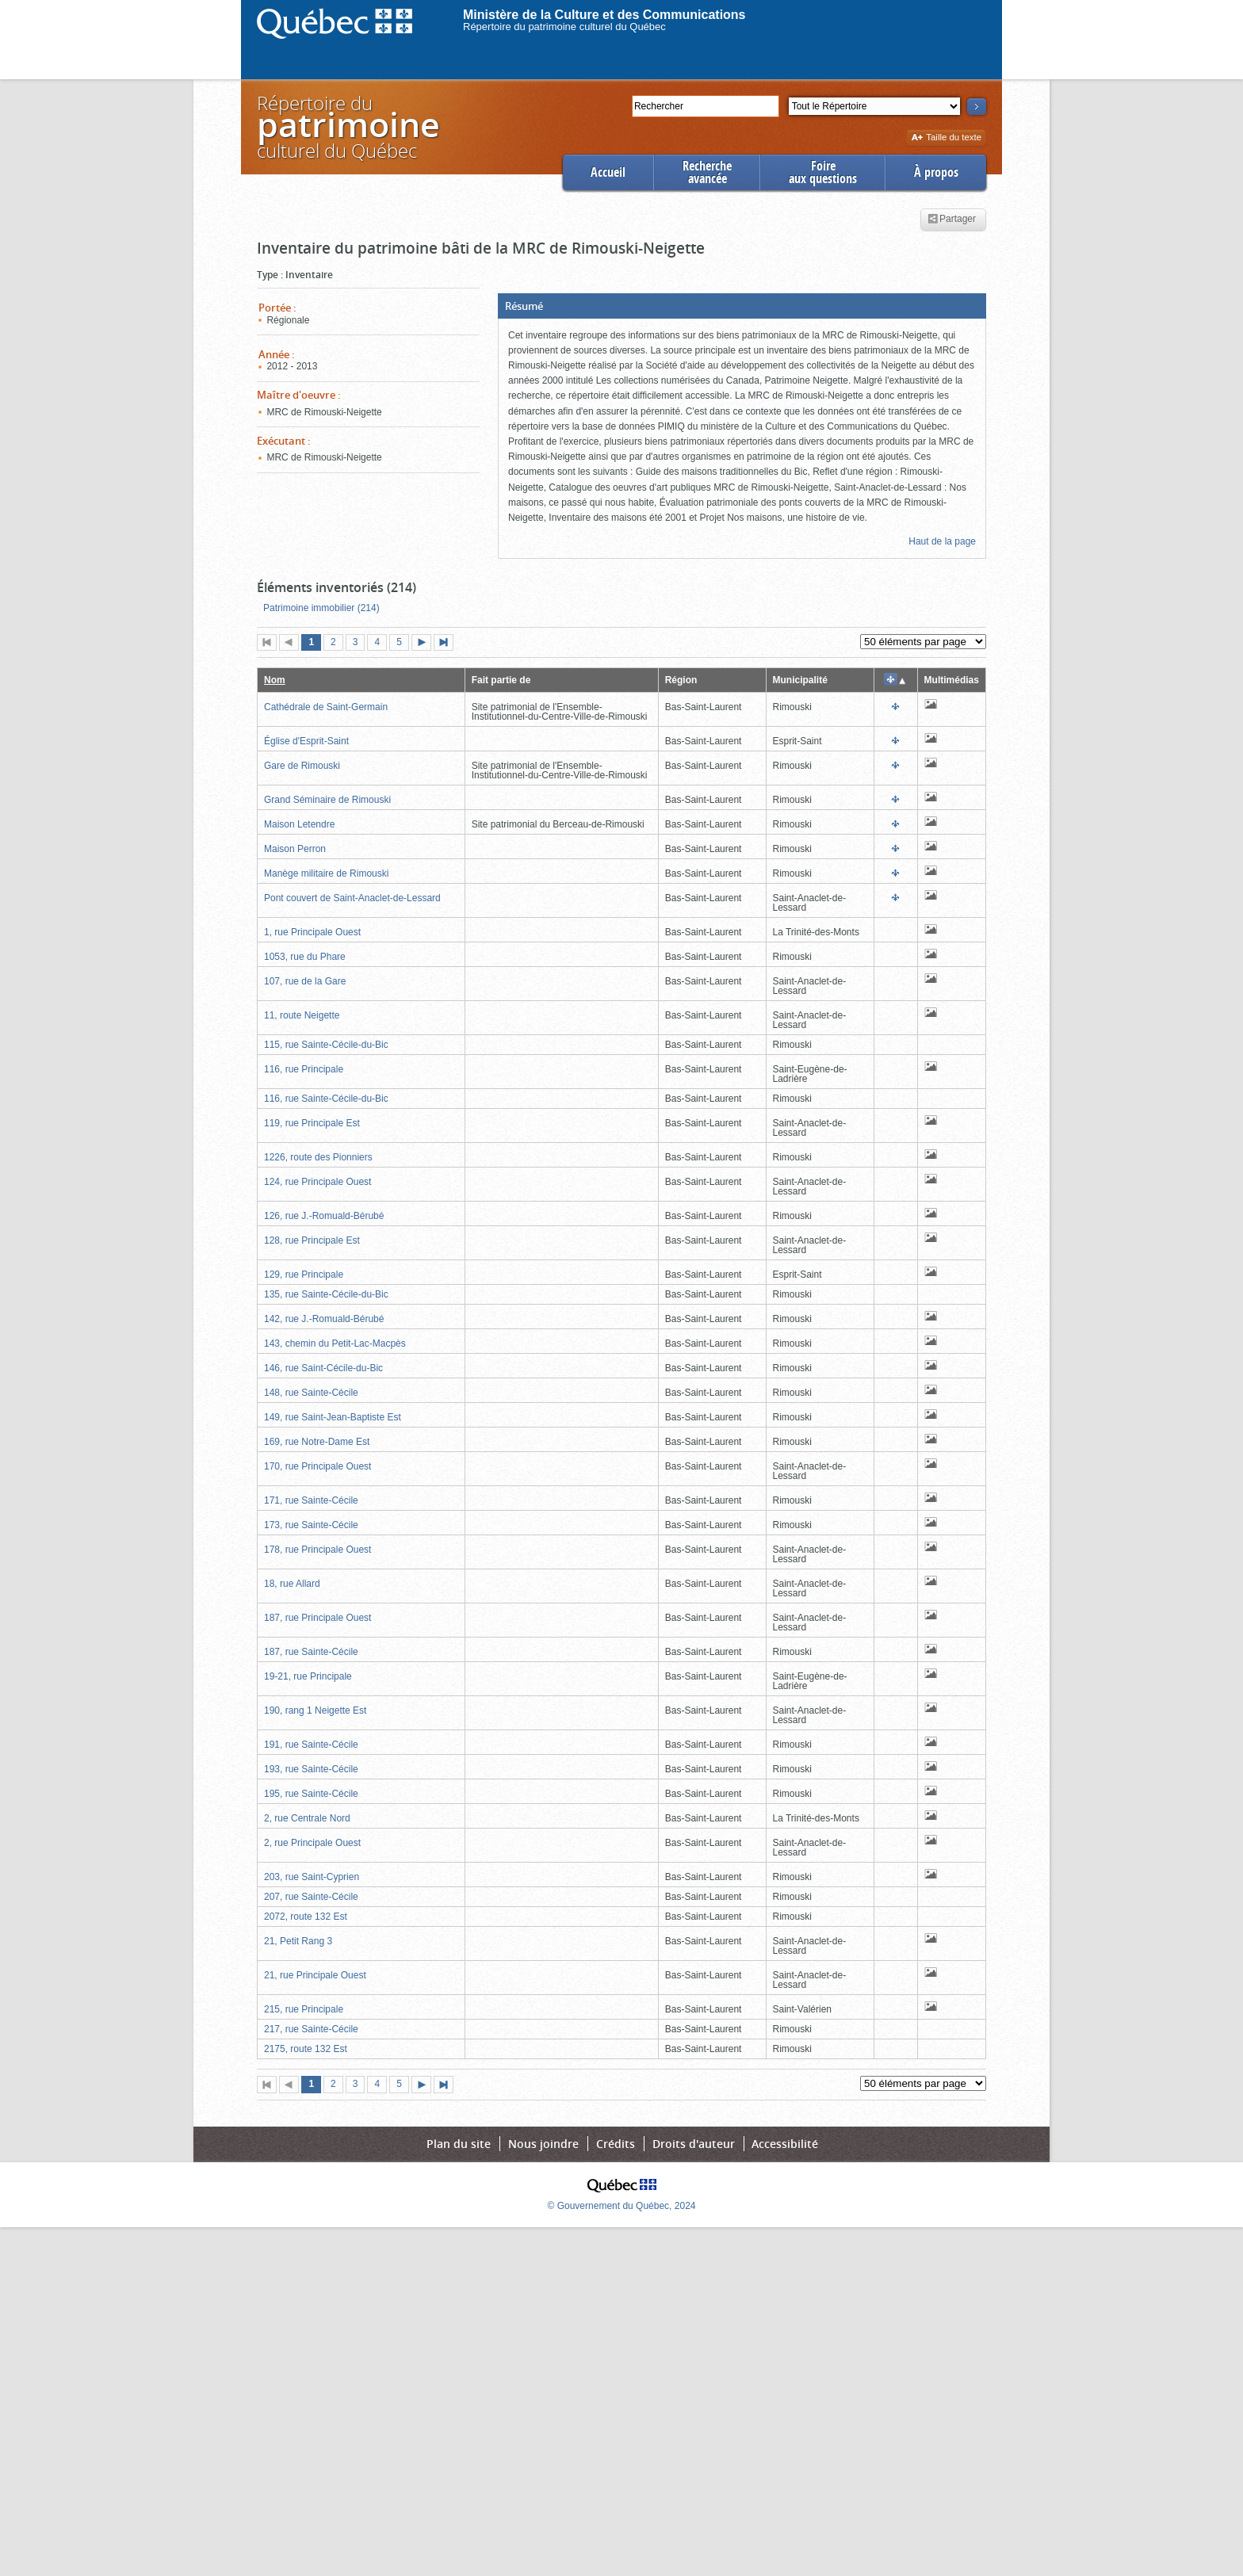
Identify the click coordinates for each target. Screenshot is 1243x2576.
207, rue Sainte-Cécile (311, 1896)
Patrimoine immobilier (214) (321, 607)
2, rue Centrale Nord (307, 1818)
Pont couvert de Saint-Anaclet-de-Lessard (352, 898)
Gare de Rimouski (302, 765)
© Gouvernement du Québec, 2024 (622, 2205)
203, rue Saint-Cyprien (311, 1876)
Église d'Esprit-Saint (306, 741)
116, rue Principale (303, 1069)
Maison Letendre (299, 824)
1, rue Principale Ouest (312, 932)
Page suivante (425, 643)
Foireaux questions (823, 172)
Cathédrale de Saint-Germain (326, 707)
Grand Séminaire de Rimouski (327, 799)
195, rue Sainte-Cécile (311, 1793)
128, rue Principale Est (312, 1240)
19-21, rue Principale (308, 1676)
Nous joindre (543, 2143)
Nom (274, 680)
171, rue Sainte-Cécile (311, 1500)
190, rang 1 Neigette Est (315, 1710)
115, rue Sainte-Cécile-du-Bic (326, 1044)
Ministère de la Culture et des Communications (604, 14)
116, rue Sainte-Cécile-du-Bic (326, 1098)
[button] (742, 306)
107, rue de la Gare (305, 981)
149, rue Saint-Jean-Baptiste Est (332, 1417)
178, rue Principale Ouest (317, 1549)
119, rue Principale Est (312, 1123)
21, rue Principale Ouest (315, 1975)
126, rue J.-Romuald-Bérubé (324, 1215)
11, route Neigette (301, 1015)
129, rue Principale (303, 1274)
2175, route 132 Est (305, 2048)
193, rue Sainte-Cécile (311, 1769)
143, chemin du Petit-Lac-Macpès (335, 1343)
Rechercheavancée (707, 172)
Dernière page (447, 643)
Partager (951, 219)
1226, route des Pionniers (318, 1157)
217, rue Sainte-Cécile (311, 2029)
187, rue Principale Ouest (317, 1617)
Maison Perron (295, 848)
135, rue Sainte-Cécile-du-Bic (326, 1294)
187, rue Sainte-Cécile (311, 1651)
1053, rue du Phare (305, 956)
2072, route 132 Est (305, 1916)
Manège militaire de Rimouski (326, 873)
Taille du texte (946, 138)
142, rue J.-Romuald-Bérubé (324, 1318)
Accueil (608, 172)
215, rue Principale (303, 2009)
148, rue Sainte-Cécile (311, 1392)
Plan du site (458, 2143)
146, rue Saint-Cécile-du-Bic (323, 1368)
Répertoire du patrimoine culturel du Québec (564, 26)
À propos (936, 172)
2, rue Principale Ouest (312, 1842)
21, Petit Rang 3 (298, 1941)
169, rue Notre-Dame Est (316, 1441)
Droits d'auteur (693, 2143)
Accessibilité (785, 2143)
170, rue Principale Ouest (317, 1466)
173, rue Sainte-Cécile (311, 1525)
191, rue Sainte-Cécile (311, 1744)
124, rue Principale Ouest (317, 1181)
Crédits (615, 2143)
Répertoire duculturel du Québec (347, 126)
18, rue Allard (292, 1583)
